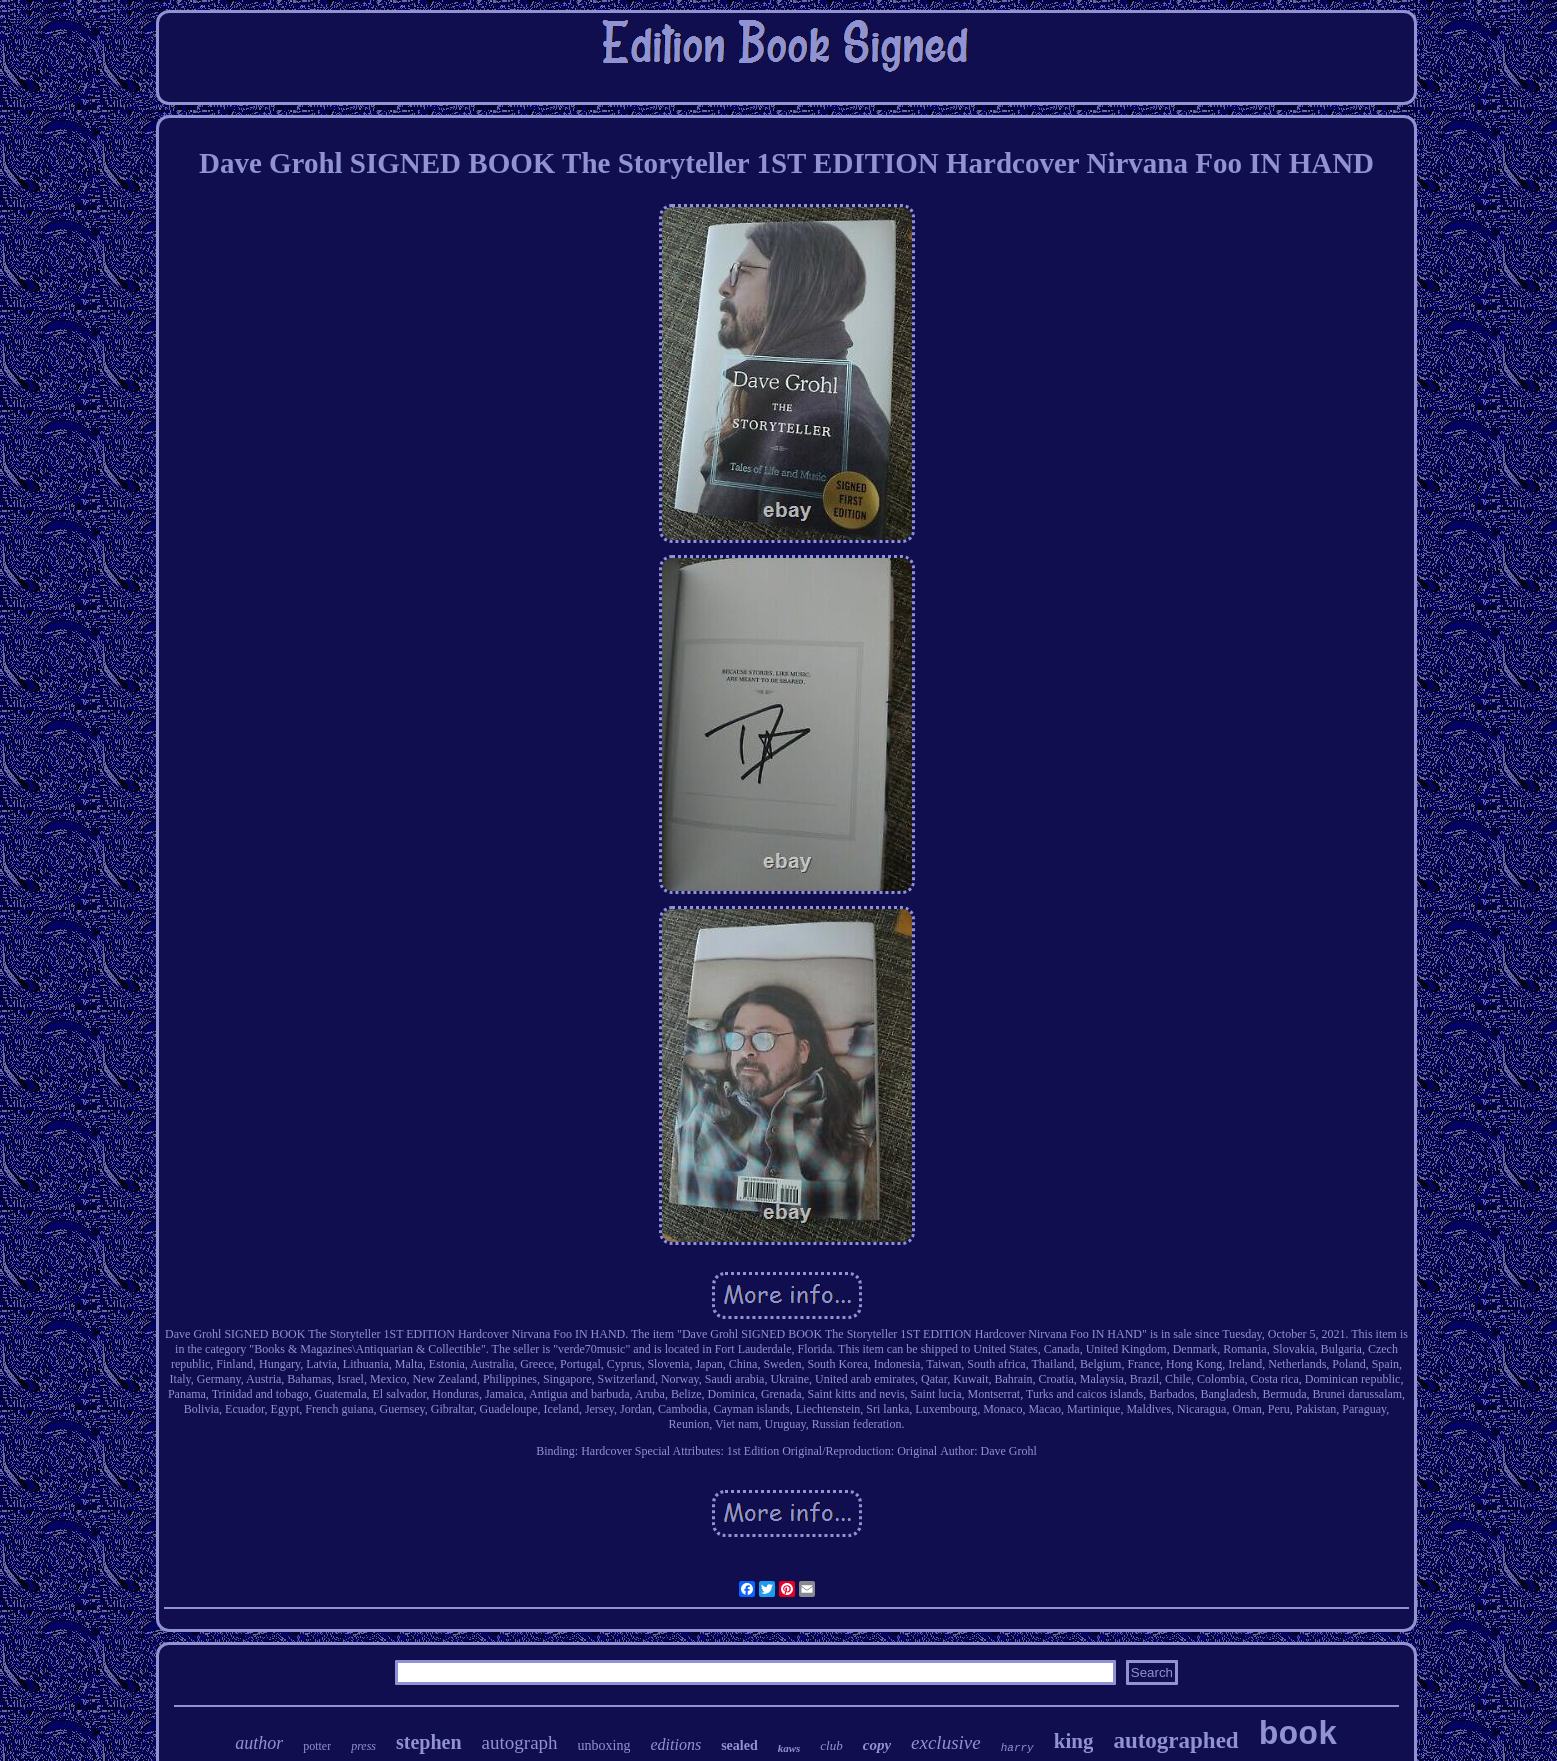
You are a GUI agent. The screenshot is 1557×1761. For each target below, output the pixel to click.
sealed (739, 1745)
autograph (520, 1742)
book (1298, 1735)
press (363, 1746)
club (831, 1745)
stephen (429, 1742)
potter (317, 1746)
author (259, 1743)
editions (675, 1744)
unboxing (604, 1745)
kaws (789, 1748)
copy (877, 1745)
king (1074, 1741)
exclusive (946, 1742)
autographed (1175, 1740)
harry (1017, 1748)
